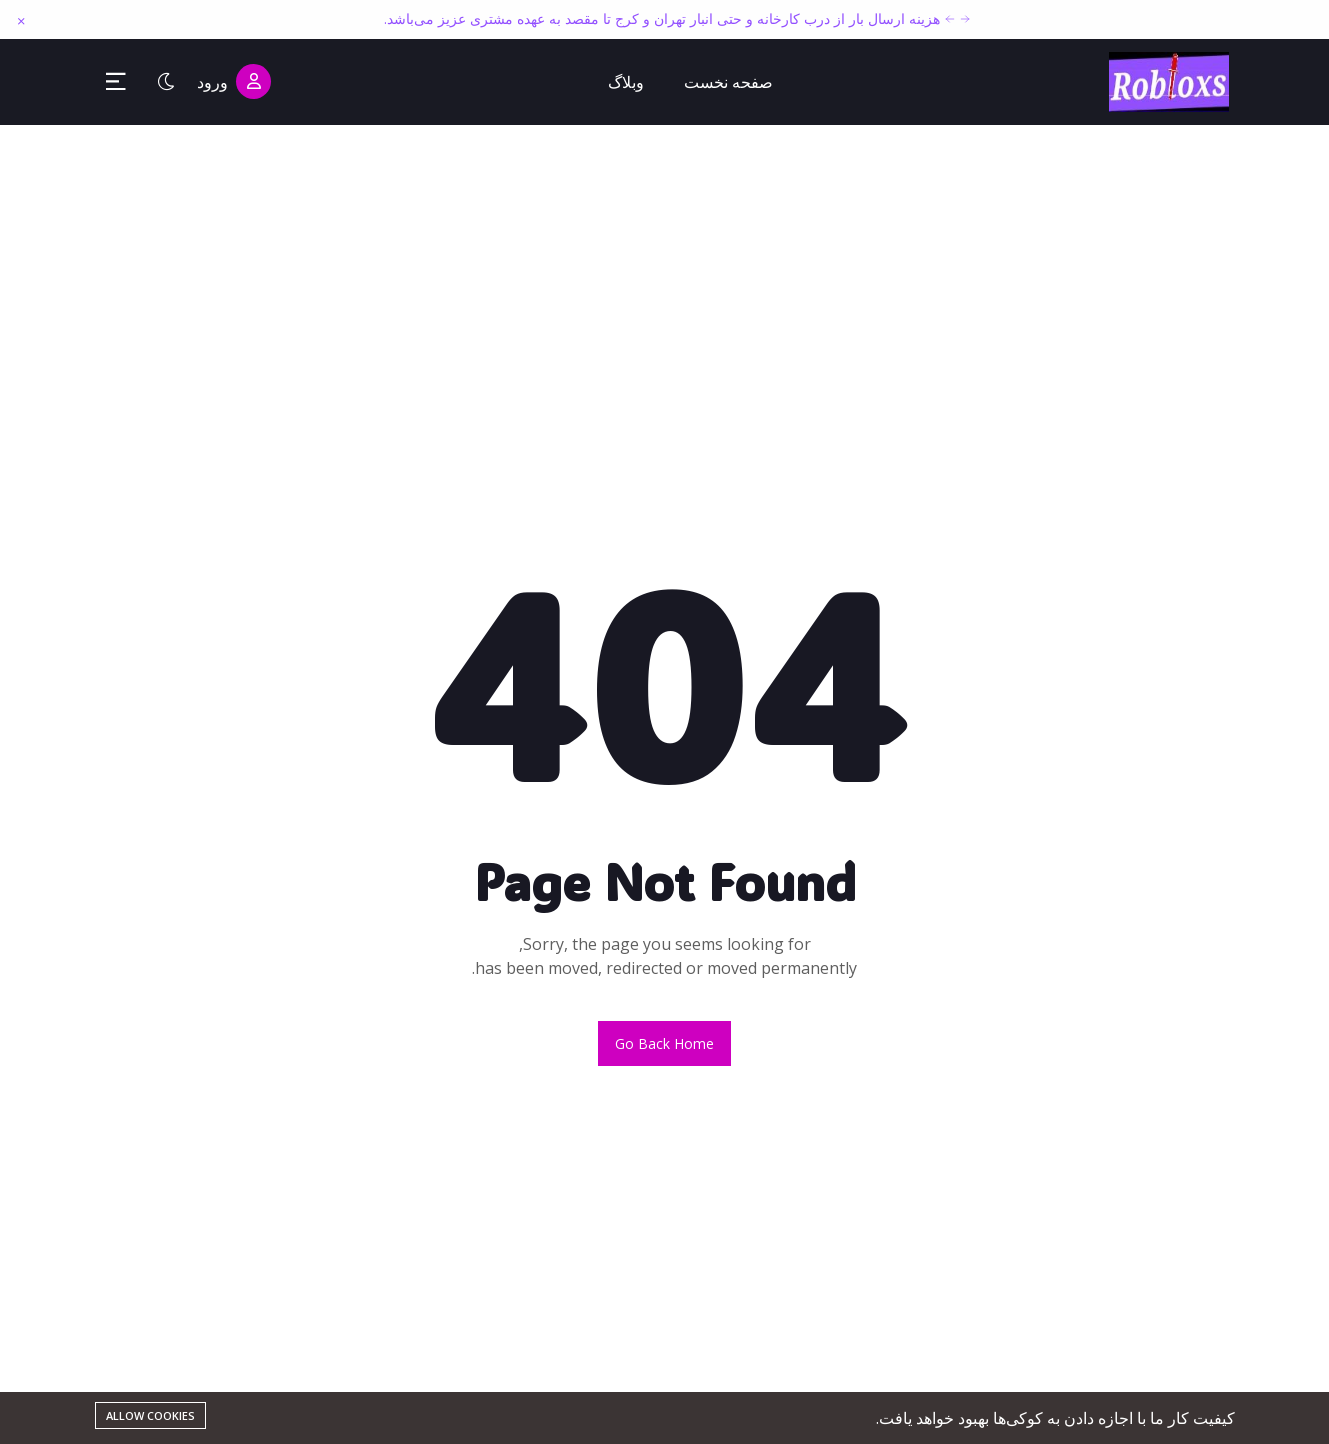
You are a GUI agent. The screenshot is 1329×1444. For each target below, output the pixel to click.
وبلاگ (626, 82)
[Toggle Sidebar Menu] (116, 82)
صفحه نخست (728, 82)
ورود (234, 81)
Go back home (664, 1043)
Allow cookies (150, 1415)
